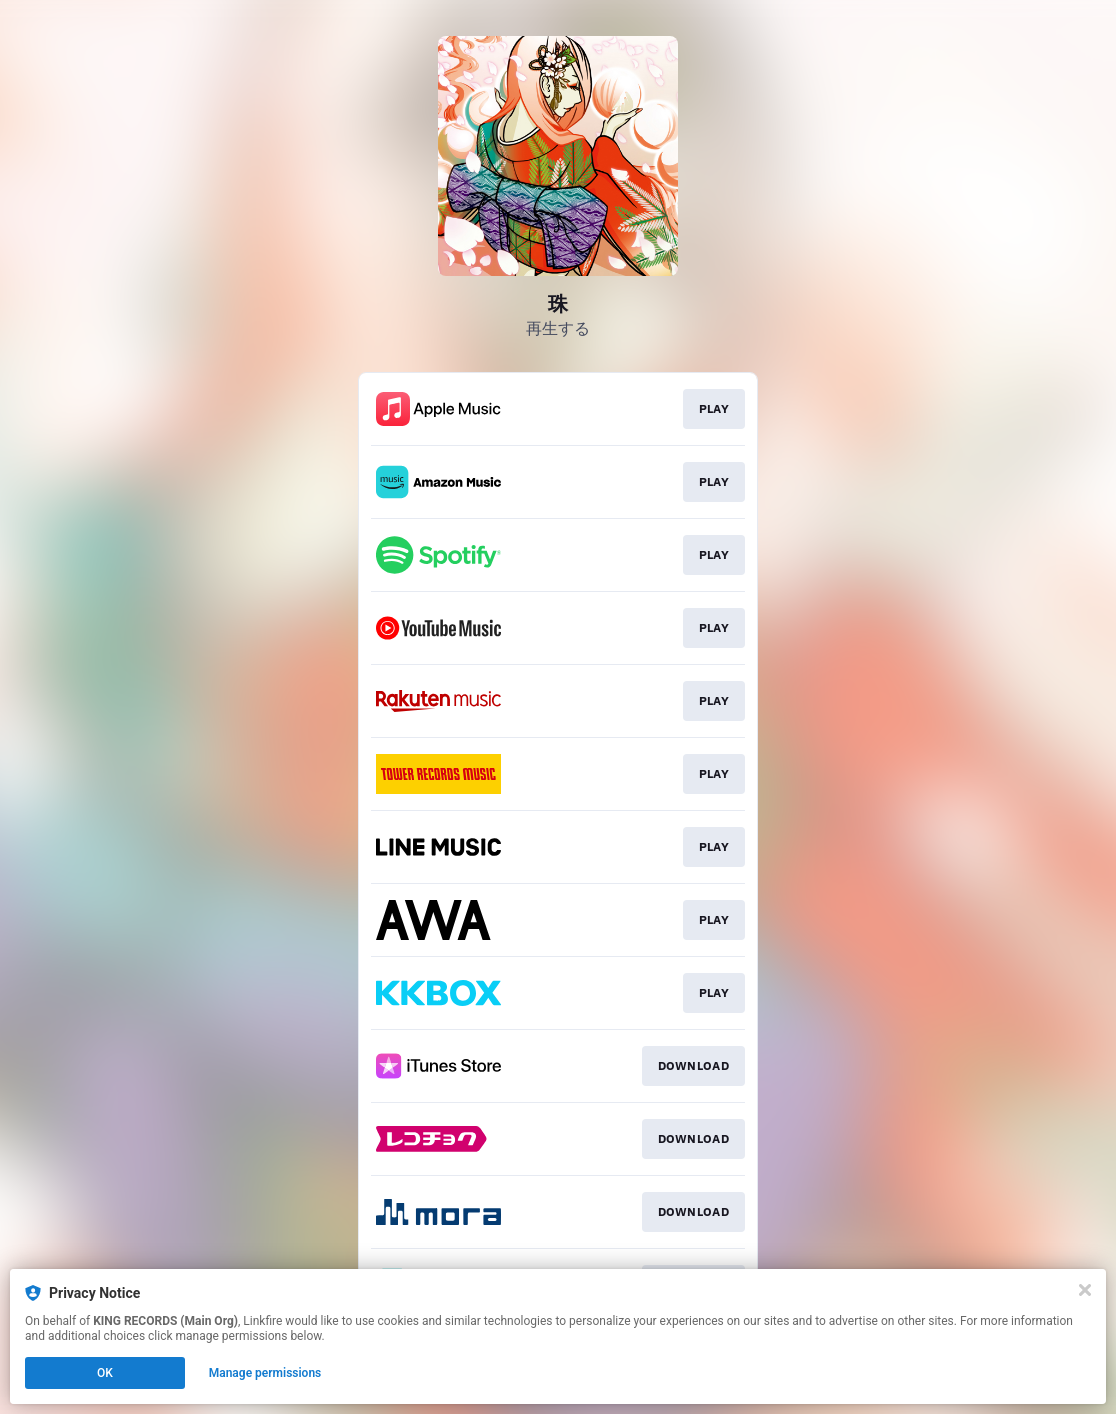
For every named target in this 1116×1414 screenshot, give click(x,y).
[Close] (1085, 1290)
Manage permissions (265, 1373)
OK (105, 1373)
